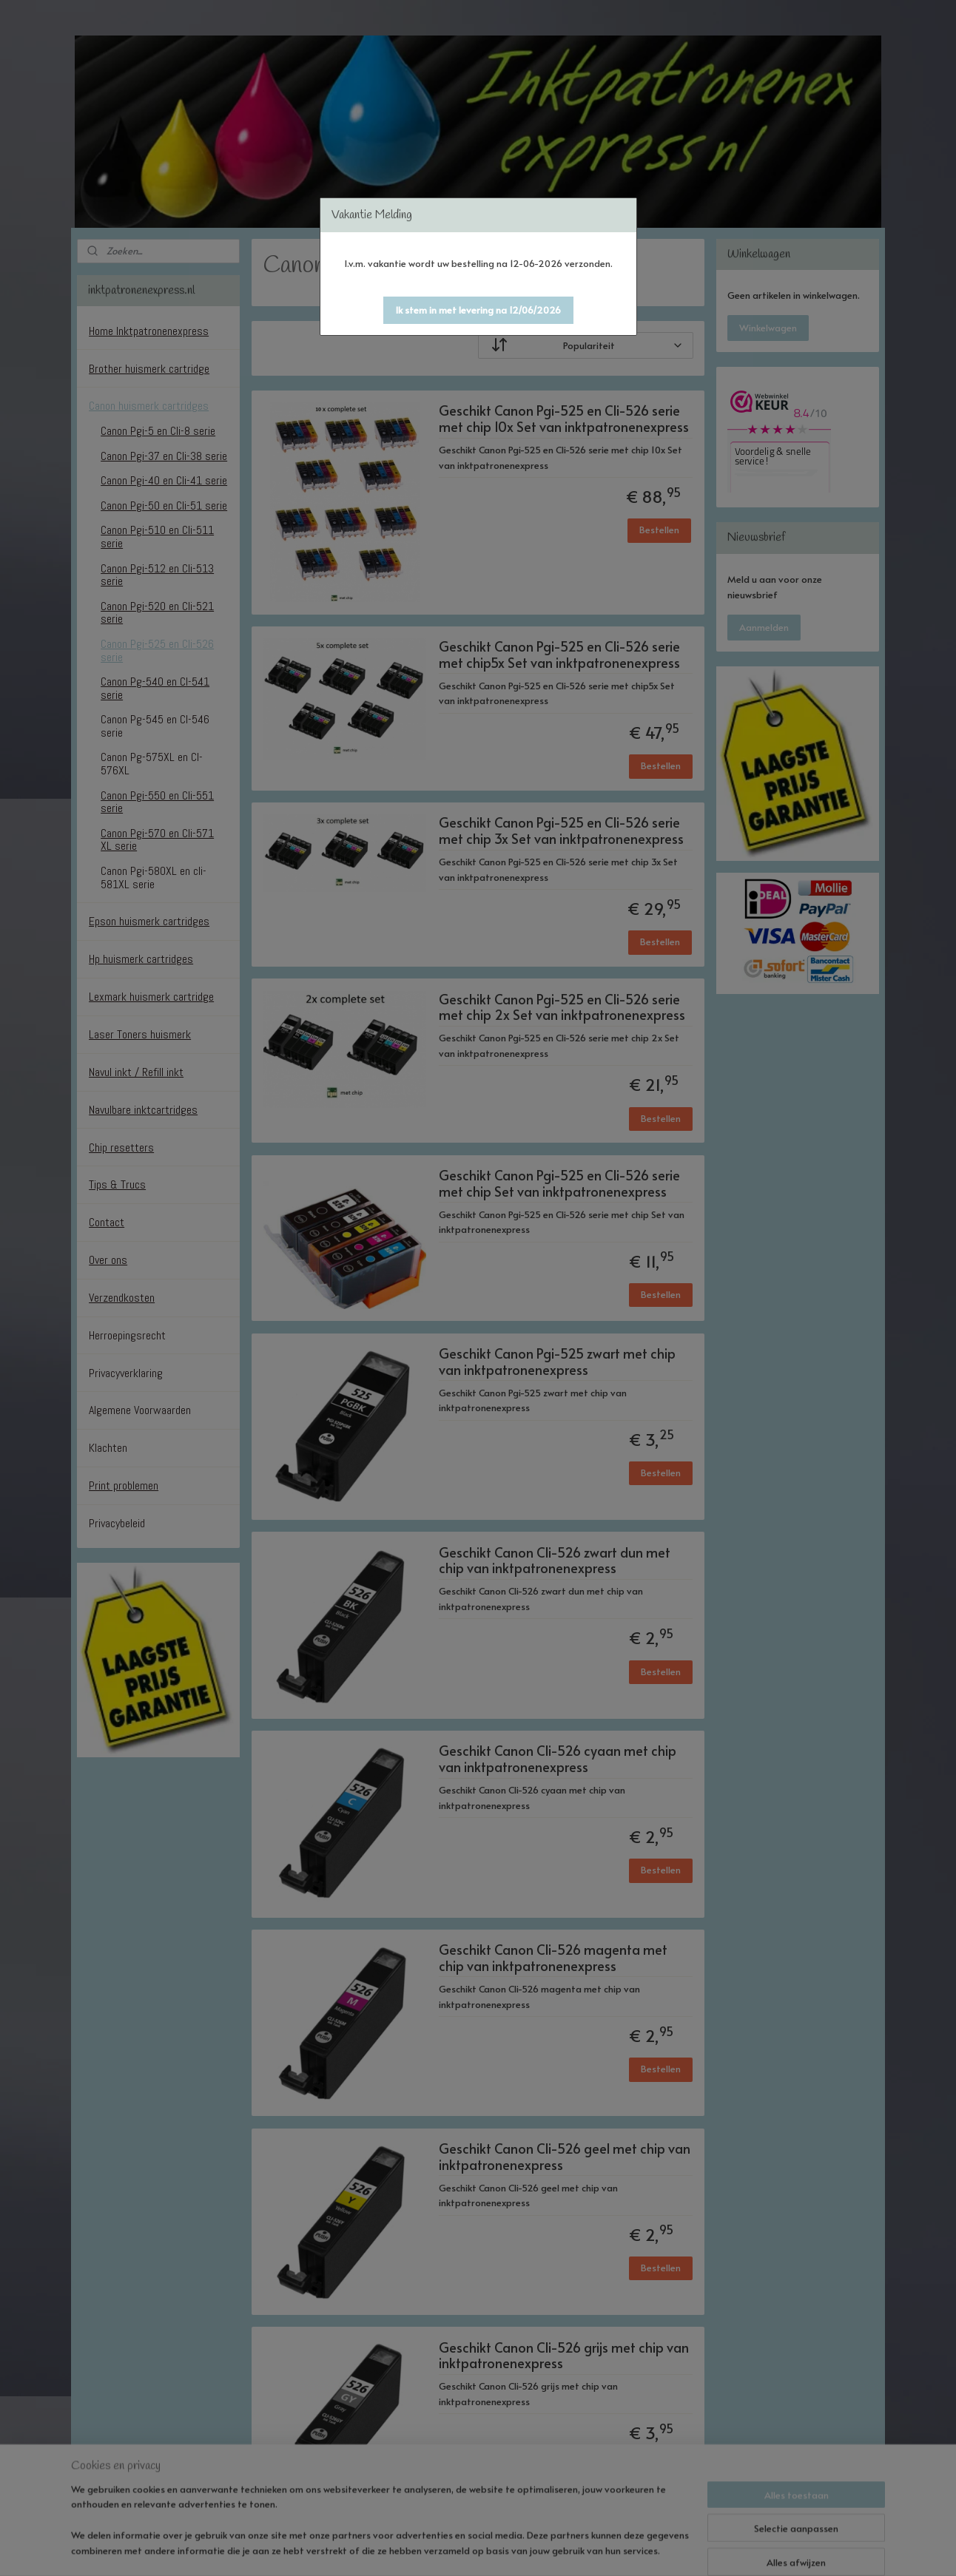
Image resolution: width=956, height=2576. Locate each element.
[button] (478, 310)
